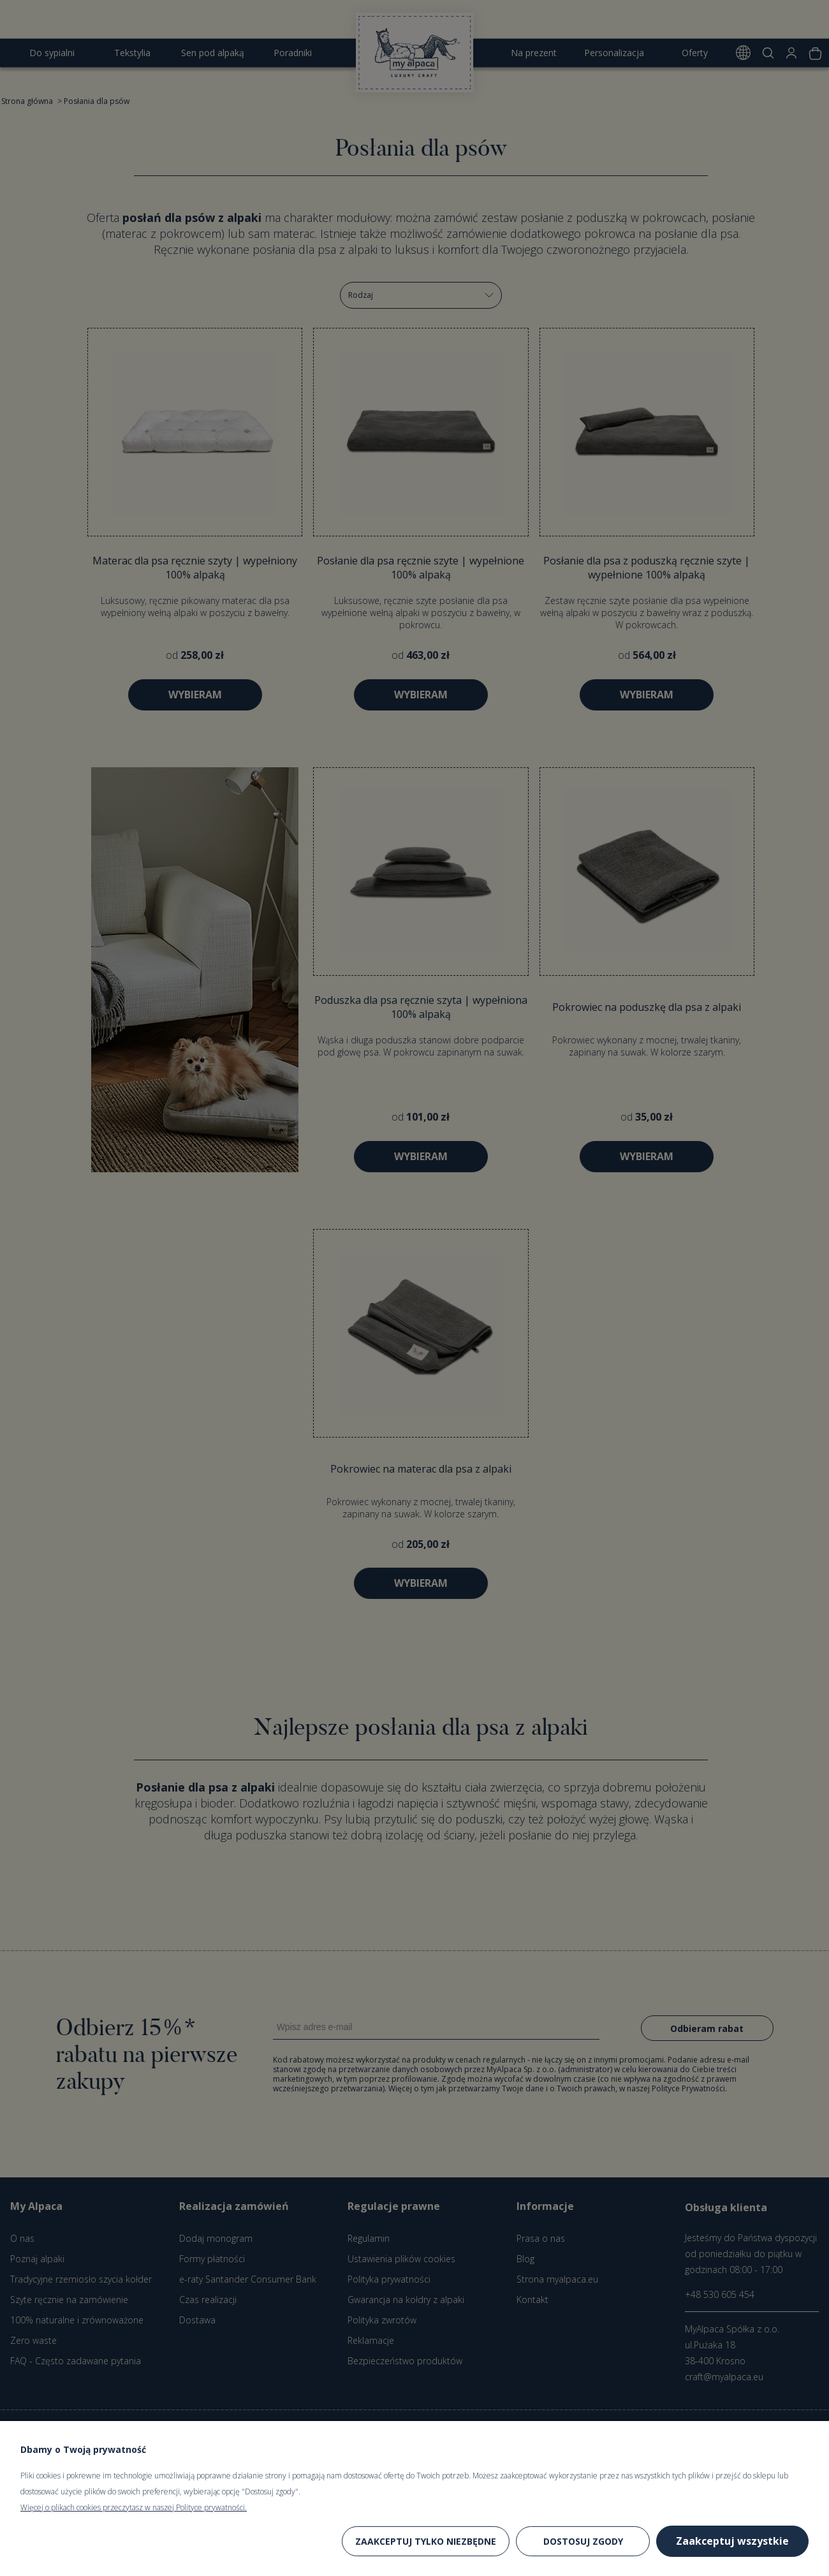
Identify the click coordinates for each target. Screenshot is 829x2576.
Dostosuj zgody (583, 2541)
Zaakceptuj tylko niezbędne (425, 2541)
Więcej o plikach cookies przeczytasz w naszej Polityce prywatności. (133, 2507)
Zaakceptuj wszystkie (732, 2541)
